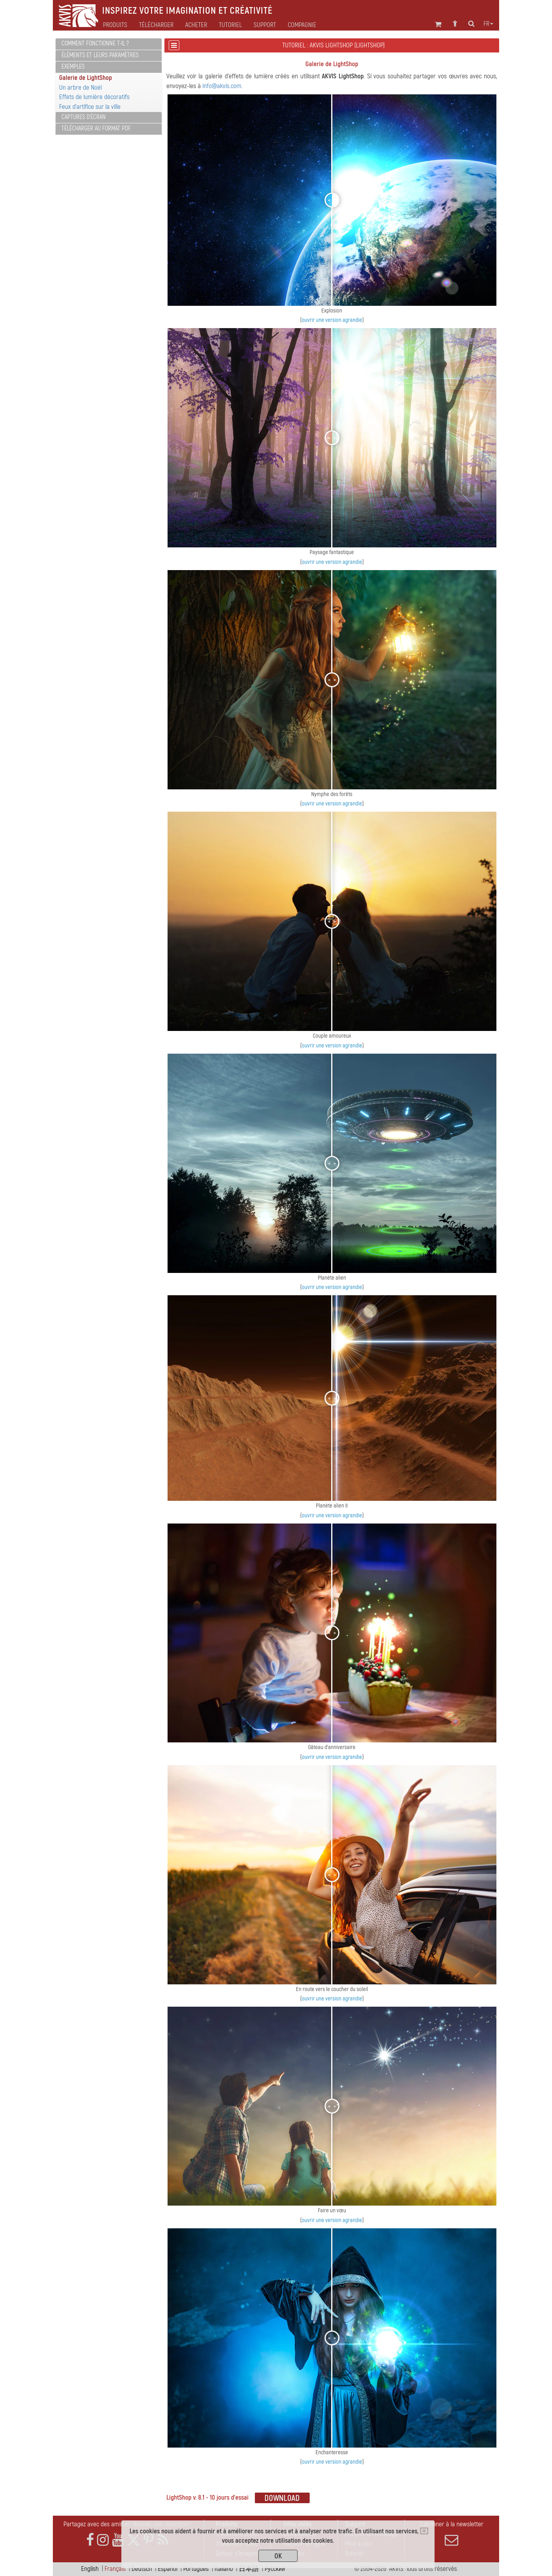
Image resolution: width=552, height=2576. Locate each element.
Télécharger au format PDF (96, 128)
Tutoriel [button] (230, 25)
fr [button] (488, 24)
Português (196, 2569)
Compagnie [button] (302, 25)
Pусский (275, 2569)
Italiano (224, 2569)
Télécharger (156, 25)
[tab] (109, 44)
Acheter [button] (196, 25)
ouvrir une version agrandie (332, 320)
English (90, 2569)
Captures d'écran (83, 117)
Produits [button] (115, 25)
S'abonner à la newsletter (451, 2533)
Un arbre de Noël (80, 87)
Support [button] (265, 25)
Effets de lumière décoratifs (94, 97)
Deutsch (142, 2569)
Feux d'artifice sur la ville (90, 107)
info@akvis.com (222, 86)
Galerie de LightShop (85, 78)
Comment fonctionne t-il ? (95, 43)
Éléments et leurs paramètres (100, 55)
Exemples (73, 66)
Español (167, 2569)
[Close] (424, 2531)
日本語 (249, 2569)
